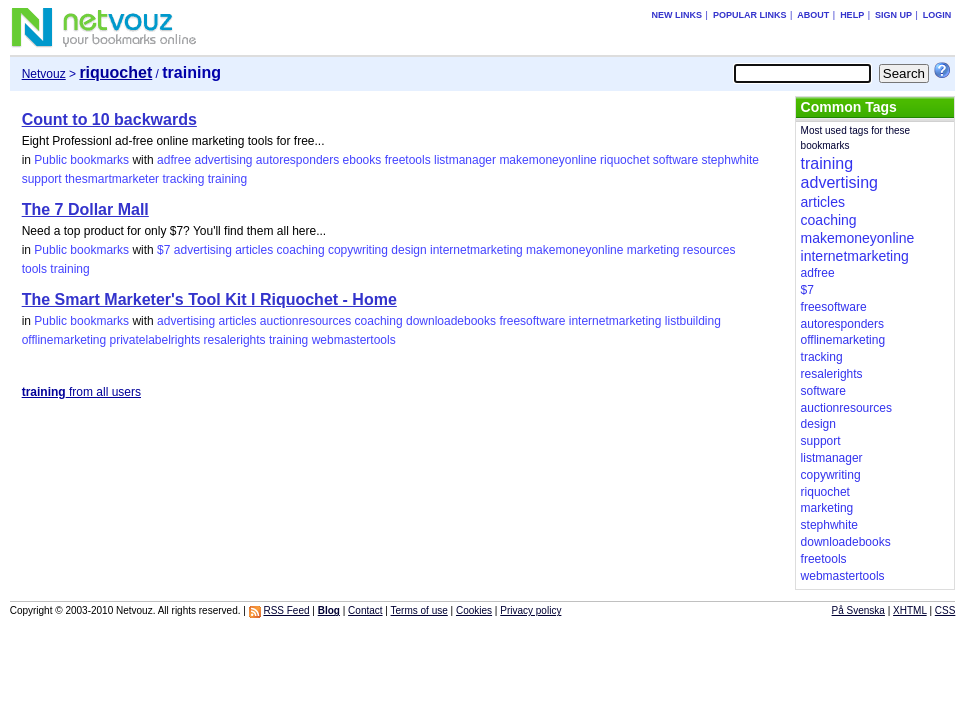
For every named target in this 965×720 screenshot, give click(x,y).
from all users (81, 392)
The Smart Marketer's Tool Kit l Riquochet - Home (209, 299)
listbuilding (693, 321)
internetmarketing (476, 250)
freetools (408, 160)
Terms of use (419, 610)
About (813, 15)
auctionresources (305, 321)
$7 (163, 250)
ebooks (362, 160)
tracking (183, 179)
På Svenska (858, 610)
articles (254, 250)
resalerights (235, 340)
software (675, 160)
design (408, 250)
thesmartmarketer (112, 179)
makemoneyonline (547, 160)
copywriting (358, 250)
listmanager (465, 160)
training (227, 179)
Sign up (893, 15)
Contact (365, 610)
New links (677, 15)
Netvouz (44, 74)
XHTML (910, 610)
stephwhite (730, 160)
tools (34, 269)
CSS (945, 610)
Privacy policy (530, 610)
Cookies (474, 610)
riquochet (624, 160)
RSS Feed (286, 610)
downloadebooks (451, 321)
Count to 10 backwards (109, 119)
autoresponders (297, 160)
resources (709, 250)
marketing (653, 250)
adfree (174, 160)
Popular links (750, 15)
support (42, 179)
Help (852, 15)
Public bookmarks (81, 160)
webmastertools (354, 340)
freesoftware (532, 321)
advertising (223, 160)
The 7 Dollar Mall (85, 209)
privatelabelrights (155, 340)
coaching (301, 250)
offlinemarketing (64, 340)
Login (937, 15)
